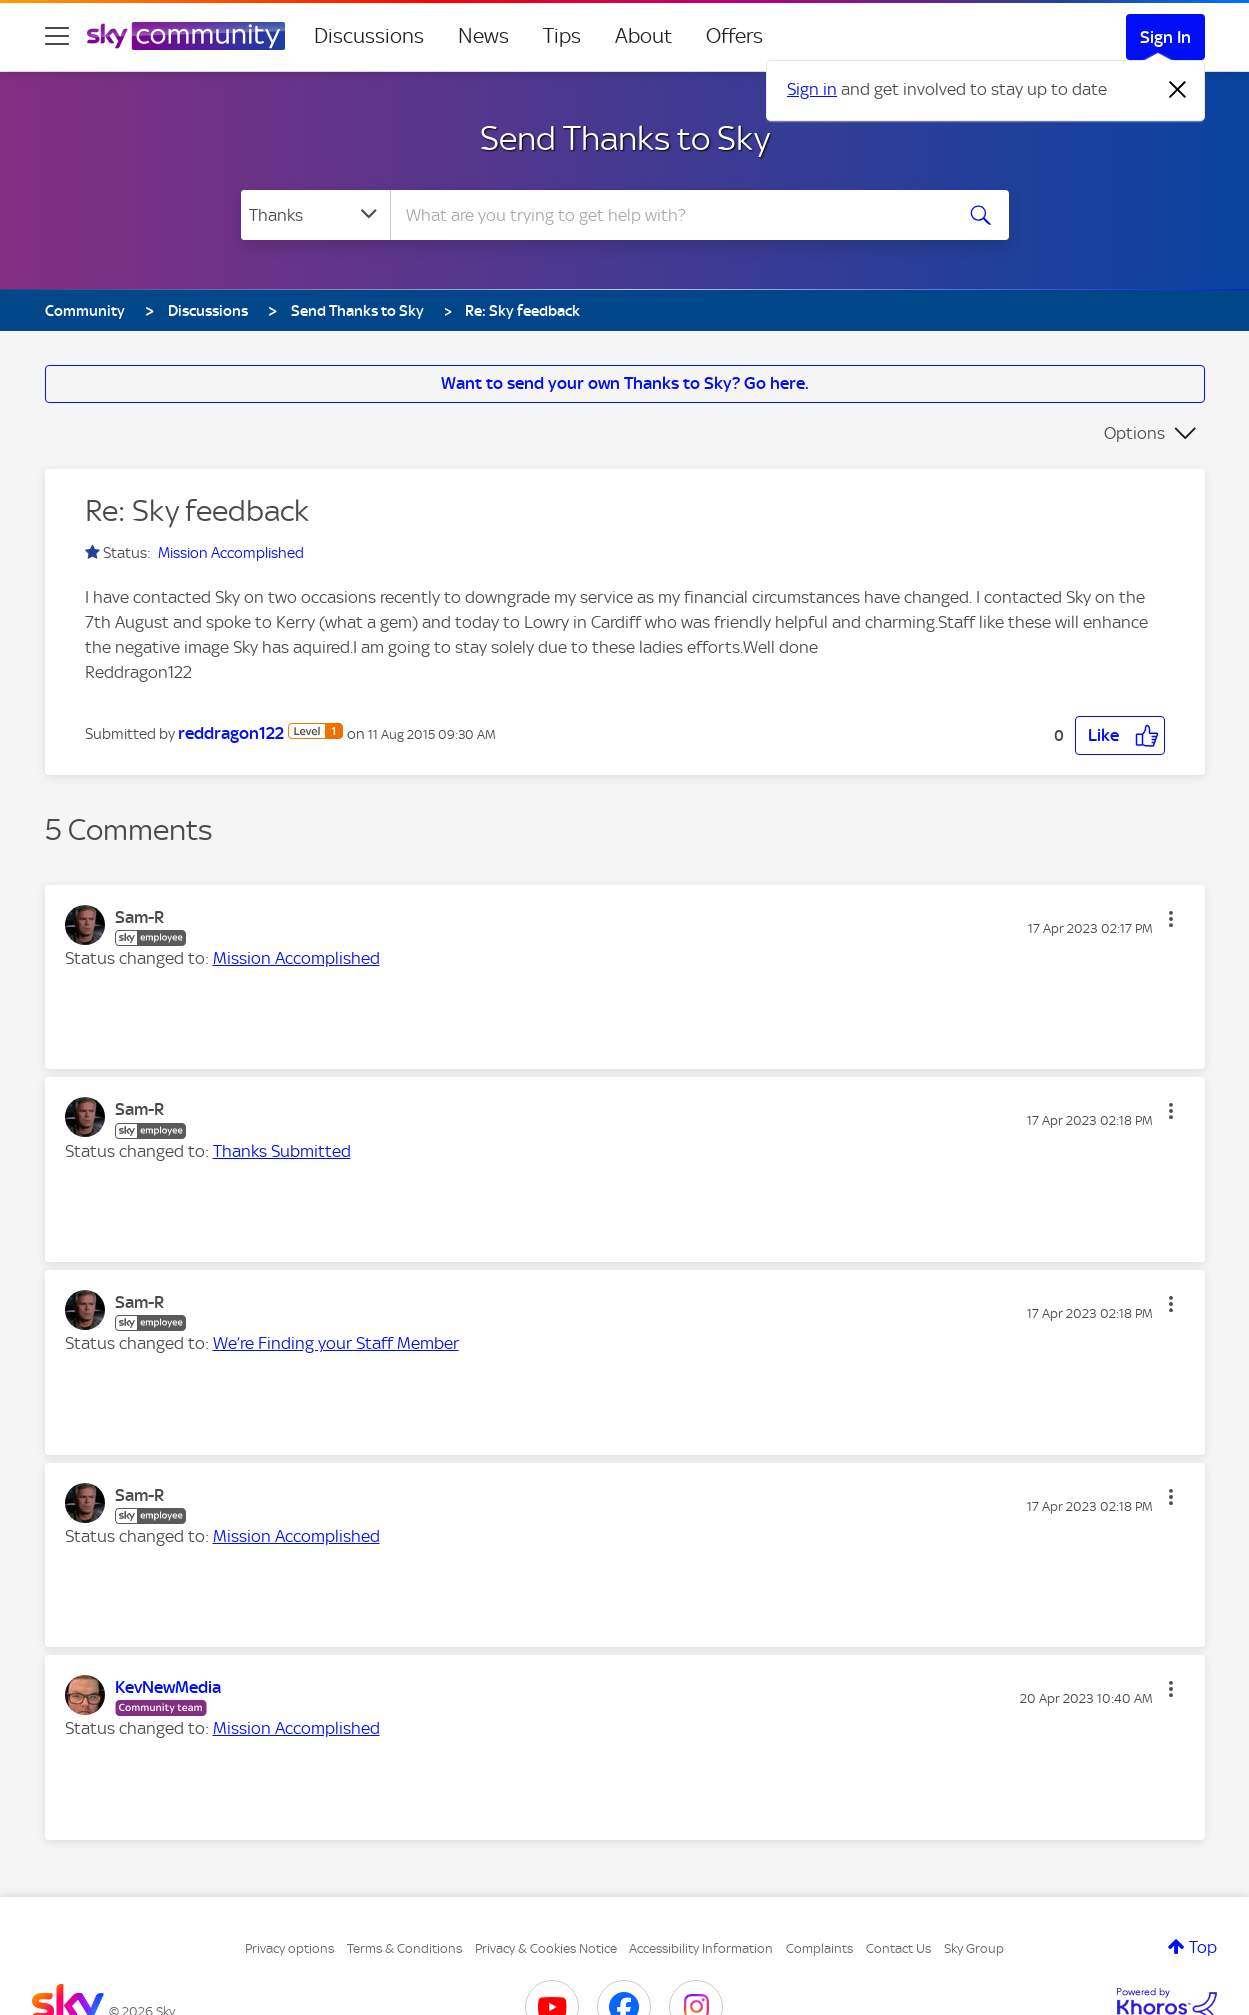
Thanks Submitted (282, 1151)
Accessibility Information (701, 1948)
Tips (562, 36)
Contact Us (898, 1948)
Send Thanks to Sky (625, 138)
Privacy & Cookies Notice (546, 1948)
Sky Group (974, 1948)
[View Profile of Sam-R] (139, 917)
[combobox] (669, 215)
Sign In (1165, 37)
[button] (1120, 735)
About (643, 36)
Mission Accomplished (231, 553)
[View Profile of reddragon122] (231, 733)
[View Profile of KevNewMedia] (168, 1687)
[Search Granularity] (315, 215)
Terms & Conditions (404, 1948)
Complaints (819, 1948)
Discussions (369, 36)
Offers (734, 36)
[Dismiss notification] (1178, 90)
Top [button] (1203, 1947)
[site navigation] (57, 36)
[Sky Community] (186, 36)
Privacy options (289, 1948)
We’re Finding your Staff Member (336, 1343)
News (483, 36)
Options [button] (1134, 433)
